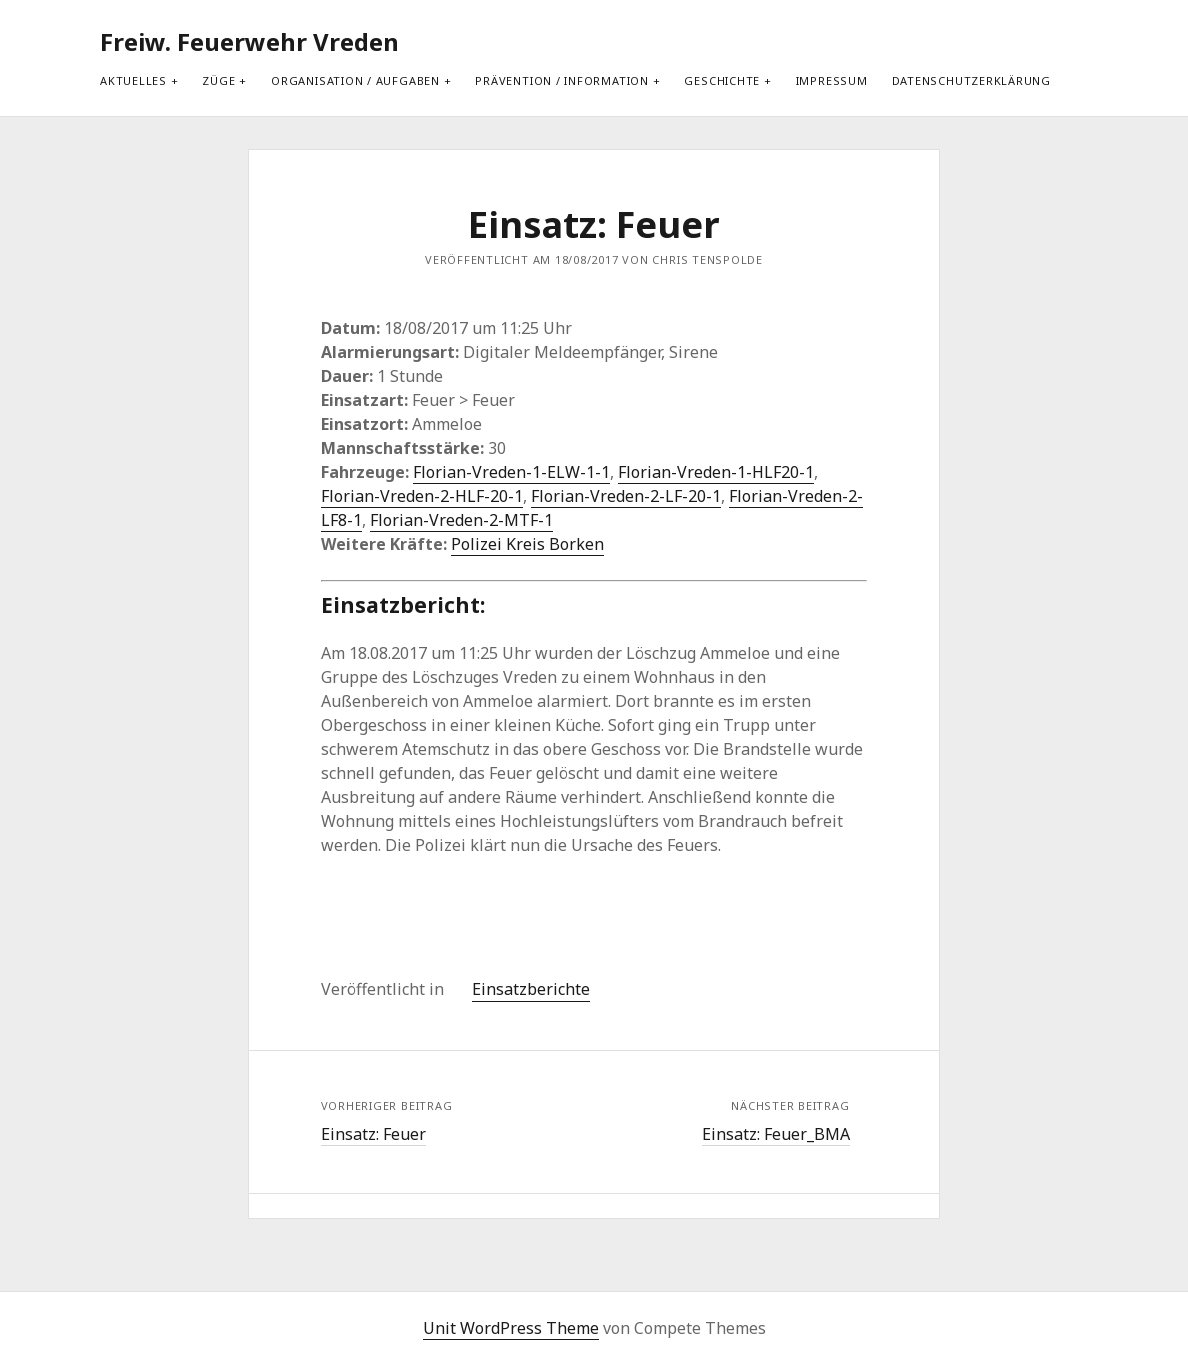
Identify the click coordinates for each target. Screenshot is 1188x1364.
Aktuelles (133, 80)
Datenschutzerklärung (971, 80)
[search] (1089, 42)
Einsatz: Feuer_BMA (776, 1134)
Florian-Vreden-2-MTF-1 (461, 520)
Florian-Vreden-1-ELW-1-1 (511, 472)
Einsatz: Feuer (373, 1134)
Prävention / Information (561, 80)
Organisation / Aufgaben (355, 80)
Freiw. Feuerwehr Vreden (249, 41)
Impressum (832, 80)
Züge (218, 80)
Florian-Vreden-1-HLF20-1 (716, 472)
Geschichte (722, 80)
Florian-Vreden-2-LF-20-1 (626, 496)
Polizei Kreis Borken (527, 544)
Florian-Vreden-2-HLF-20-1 (422, 496)
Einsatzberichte (531, 989)
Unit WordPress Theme (511, 1328)
